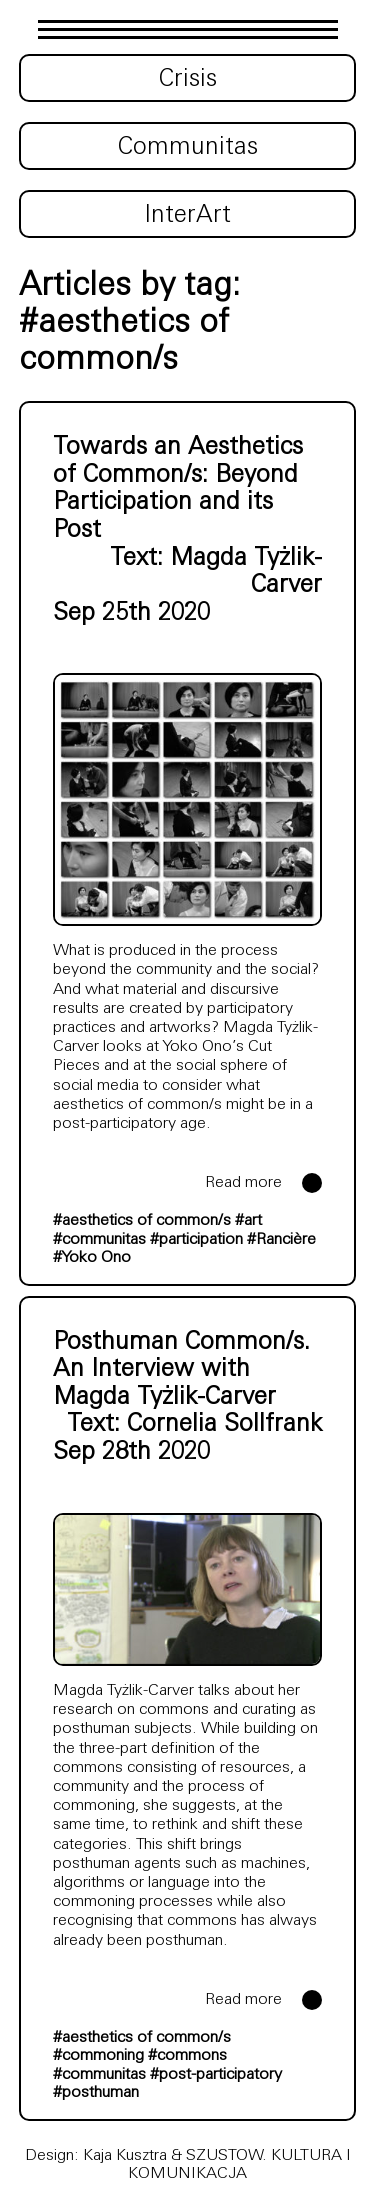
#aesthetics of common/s (142, 1221)
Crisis (188, 80)
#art (248, 1221)
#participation (196, 1240)
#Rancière (281, 1240)
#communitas (99, 1240)
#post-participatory (216, 2075)
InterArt (187, 216)
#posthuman (96, 2093)
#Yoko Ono (92, 1258)
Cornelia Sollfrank (224, 1425)
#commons (187, 2056)
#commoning (98, 2056)
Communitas (188, 148)
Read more (243, 1183)
